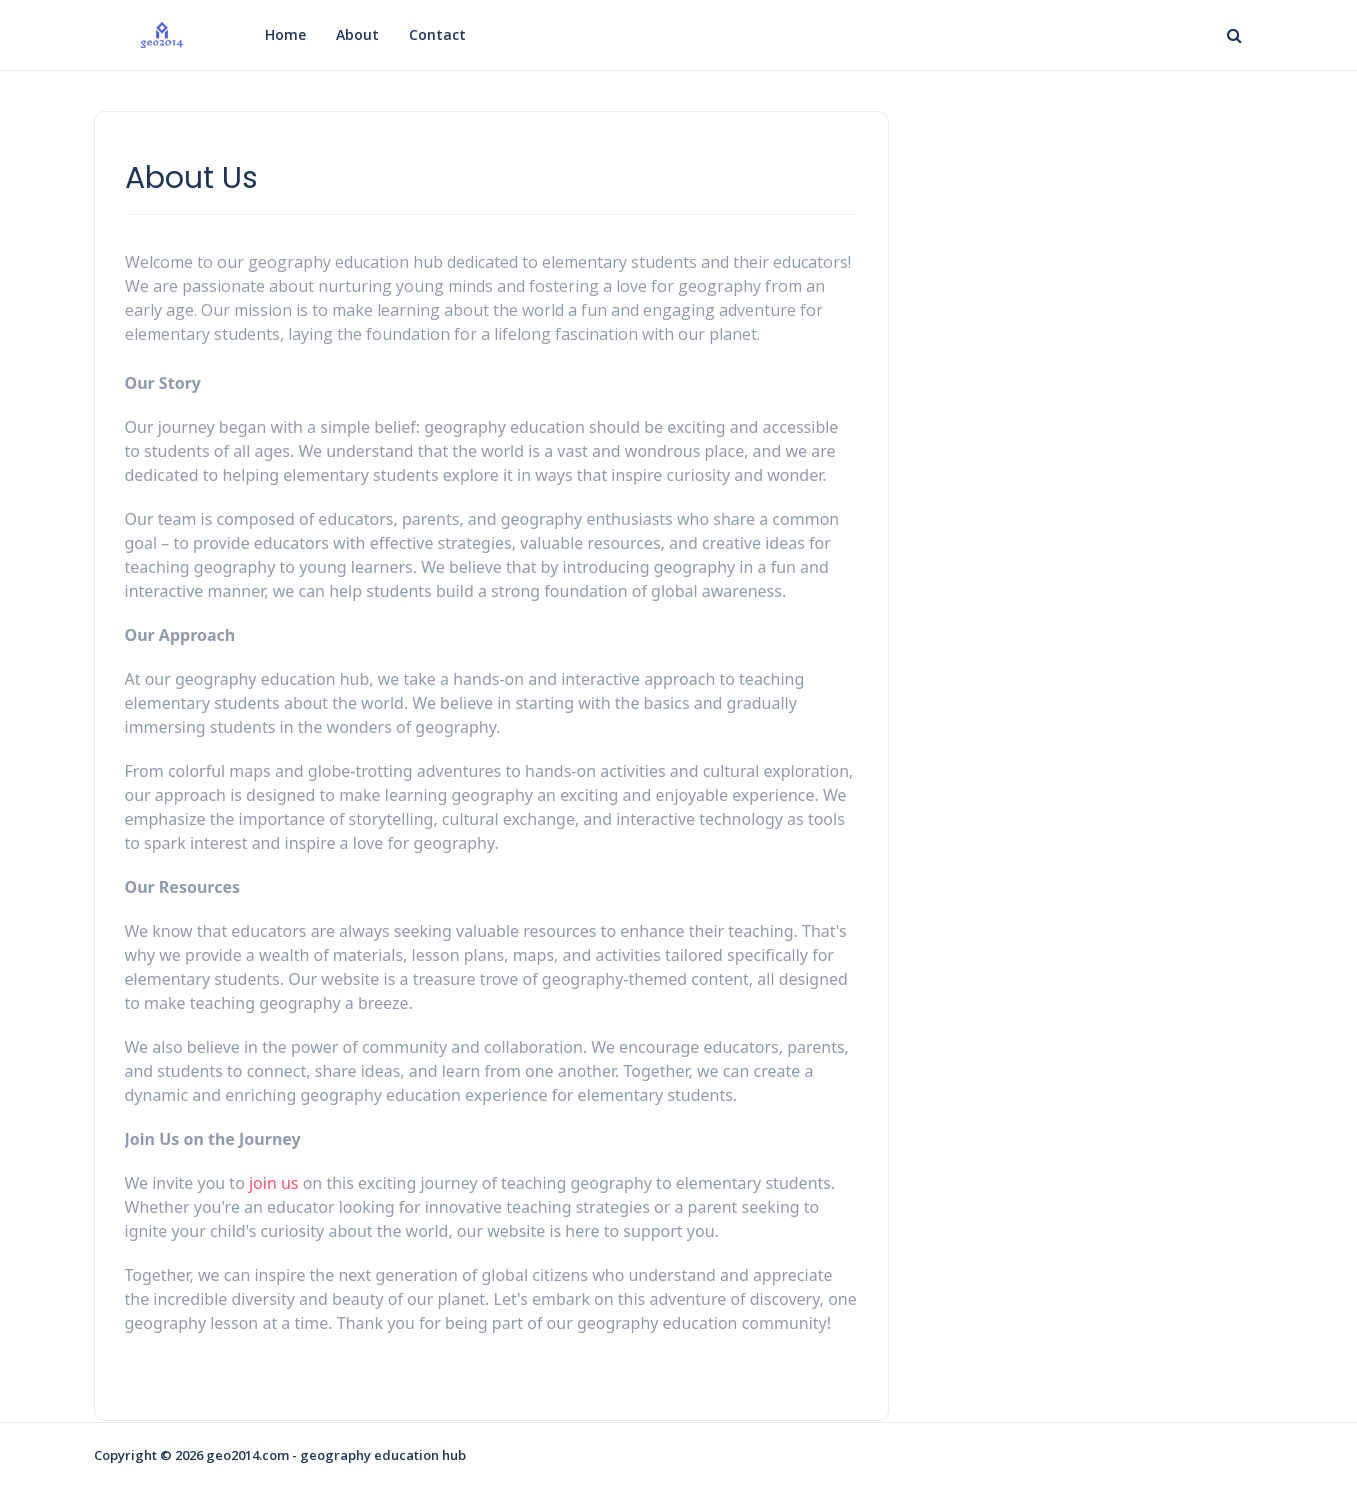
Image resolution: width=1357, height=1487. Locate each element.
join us (274, 1183)
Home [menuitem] (285, 34)
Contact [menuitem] (437, 34)
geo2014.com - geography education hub (336, 1455)
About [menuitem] (357, 34)
